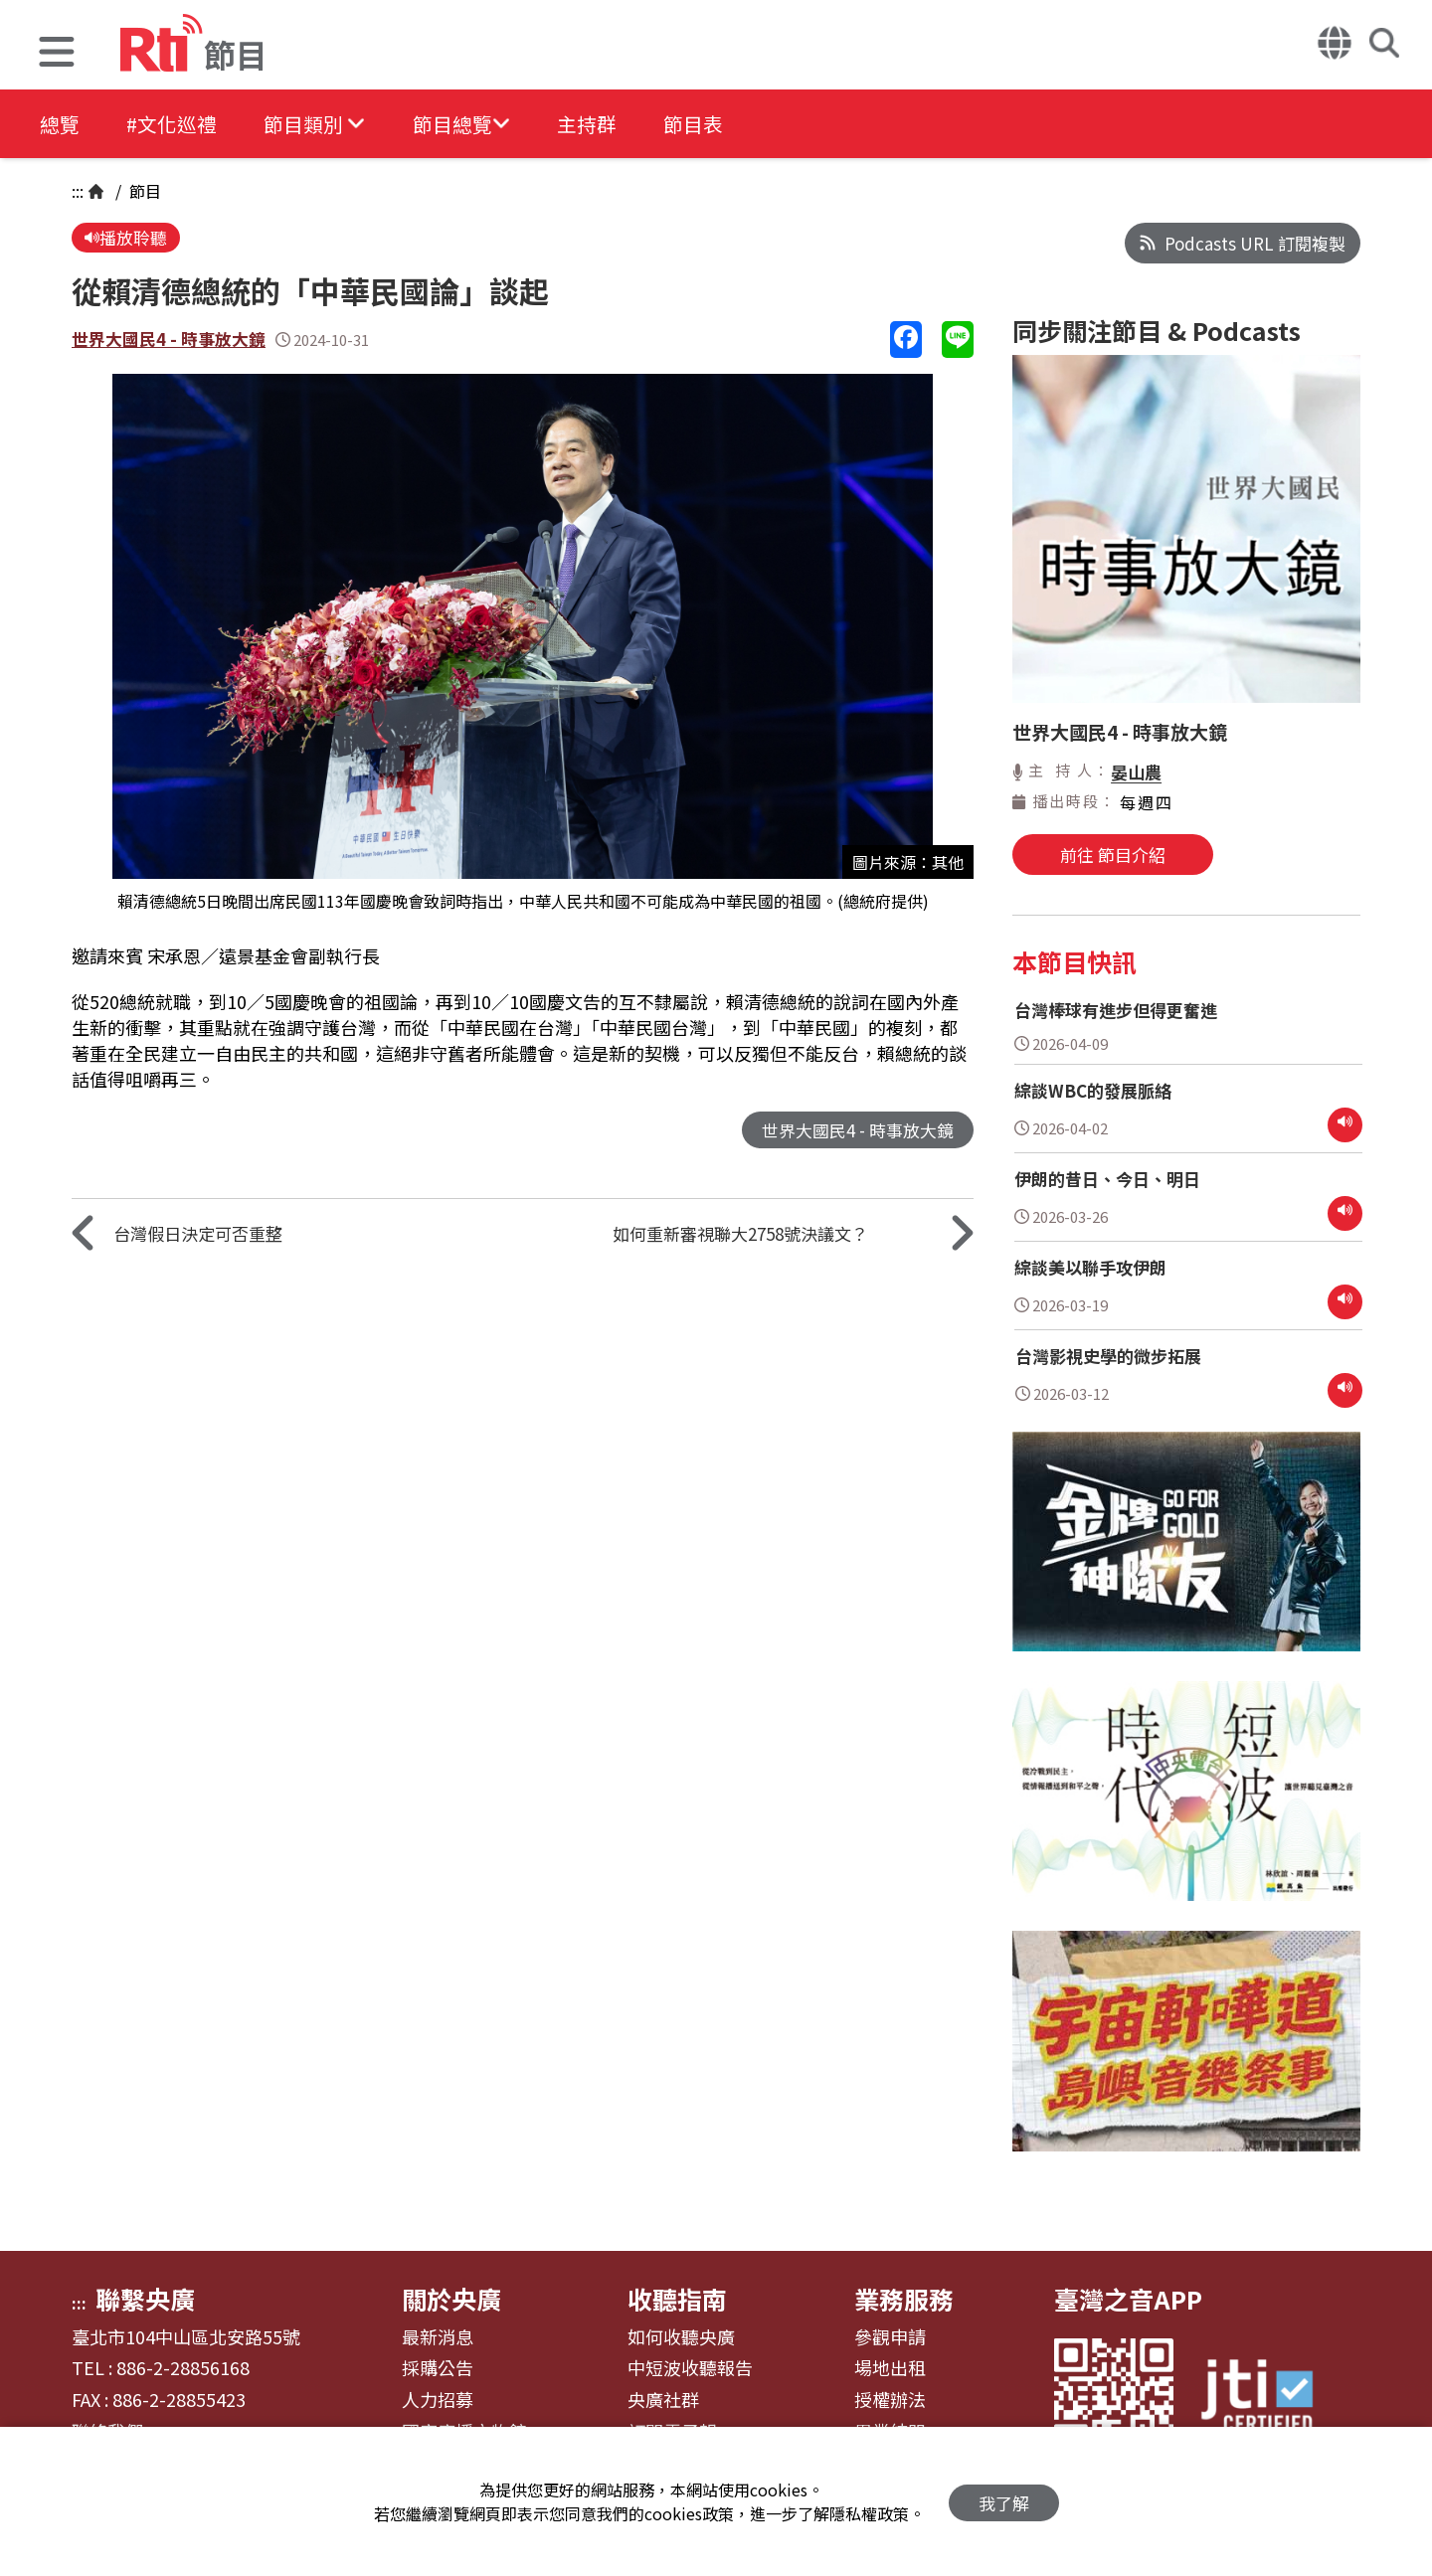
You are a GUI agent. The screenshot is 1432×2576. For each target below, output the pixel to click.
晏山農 (1136, 772)
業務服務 (904, 2299)
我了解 (1004, 2502)
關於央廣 (451, 2299)
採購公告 (437, 2368)
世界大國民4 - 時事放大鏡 (169, 340)
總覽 (60, 123)
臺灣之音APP (1128, 2299)
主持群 (598, 123)
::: (78, 191)
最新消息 (437, 2337)
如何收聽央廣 (681, 2337)
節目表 (708, 123)
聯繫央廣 (145, 2299)
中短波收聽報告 (690, 2368)
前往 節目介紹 (1112, 854)
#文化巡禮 (175, 123)
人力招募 (437, 2400)
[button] (57, 54)
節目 (143, 191)
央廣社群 (663, 2400)
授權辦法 (890, 2400)
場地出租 (890, 2368)
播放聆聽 (126, 238)
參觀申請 (890, 2337)
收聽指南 (677, 2299)
